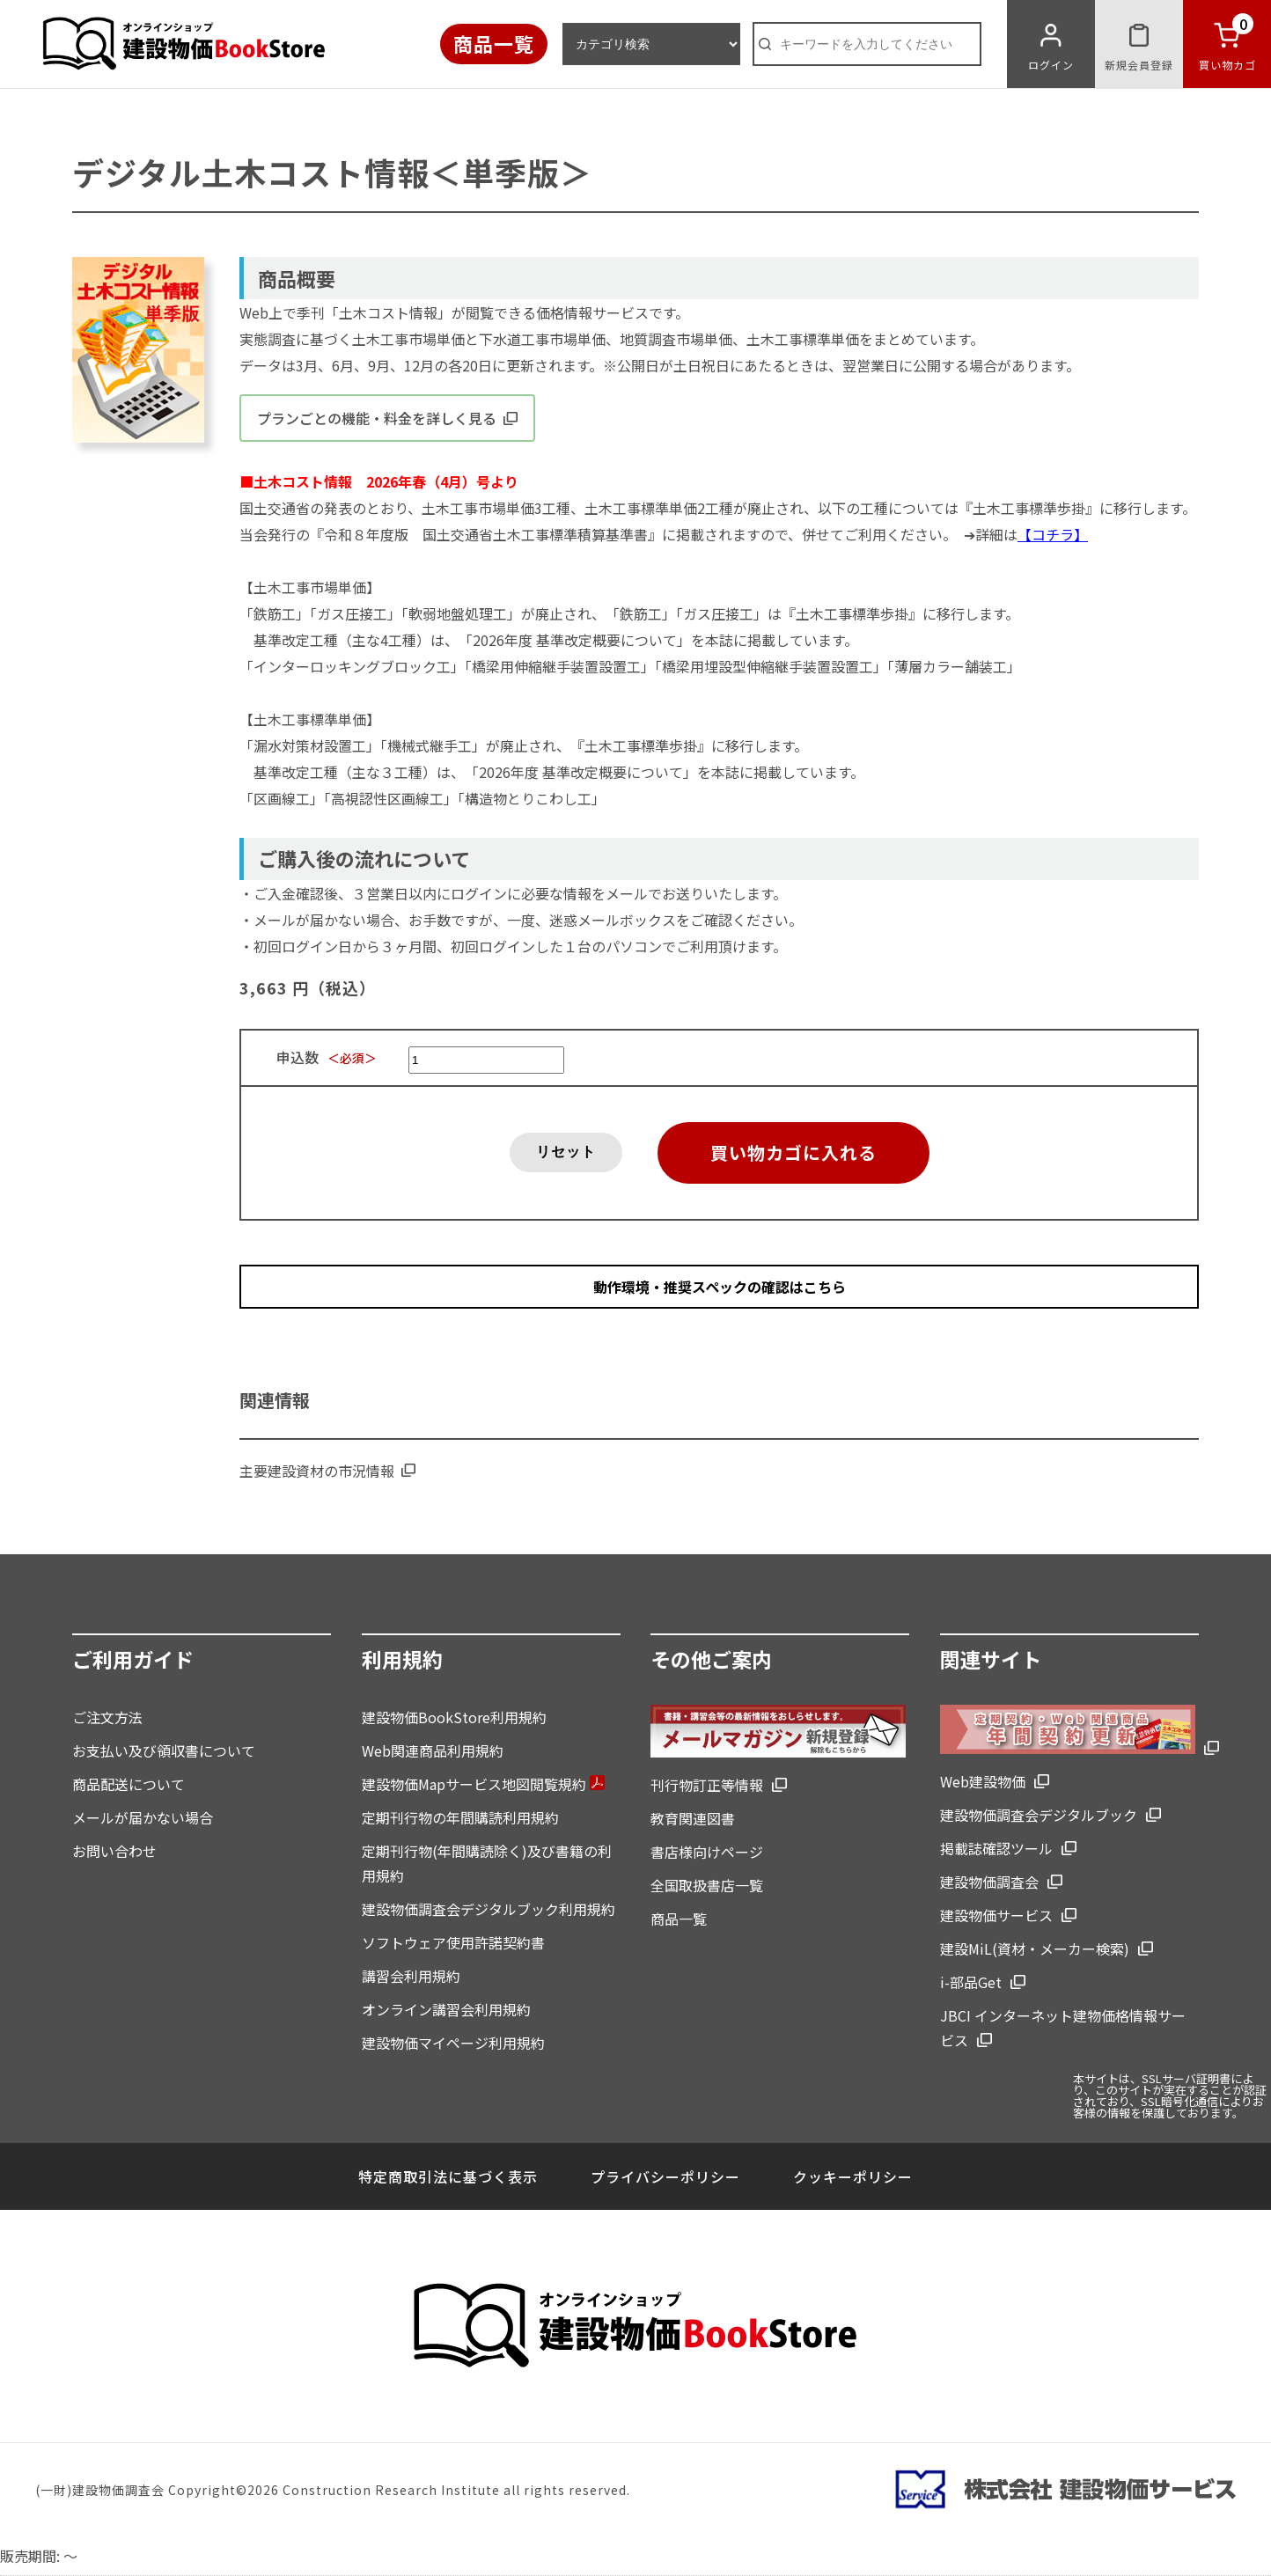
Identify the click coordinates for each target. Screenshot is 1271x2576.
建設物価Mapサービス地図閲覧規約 (483, 1783)
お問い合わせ (114, 1850)
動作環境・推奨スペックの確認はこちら (719, 1286)
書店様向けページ (706, 1851)
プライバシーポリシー (665, 2176)
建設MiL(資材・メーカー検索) (1034, 1948)
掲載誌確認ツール (996, 1848)
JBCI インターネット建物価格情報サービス (1063, 2028)
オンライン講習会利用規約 (446, 2009)
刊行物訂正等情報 (706, 1784)
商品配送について (128, 1783)
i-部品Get (971, 1982)
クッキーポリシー (853, 2176)
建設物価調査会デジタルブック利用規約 (488, 1908)
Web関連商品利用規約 (432, 1750)
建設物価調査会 (989, 1881)
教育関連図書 (692, 1818)
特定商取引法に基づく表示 (448, 2176)
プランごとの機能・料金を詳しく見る (387, 418)
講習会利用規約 (411, 1975)
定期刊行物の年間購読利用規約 (460, 1817)
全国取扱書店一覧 (706, 1885)
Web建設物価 (982, 1781)
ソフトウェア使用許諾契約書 (453, 1942)
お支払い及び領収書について (163, 1750)
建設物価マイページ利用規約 (453, 2042)
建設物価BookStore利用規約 (454, 1717)
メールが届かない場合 (142, 1817)
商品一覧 (493, 43)
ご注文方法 (107, 1717)
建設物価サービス (996, 1915)
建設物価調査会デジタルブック (1038, 1814)
